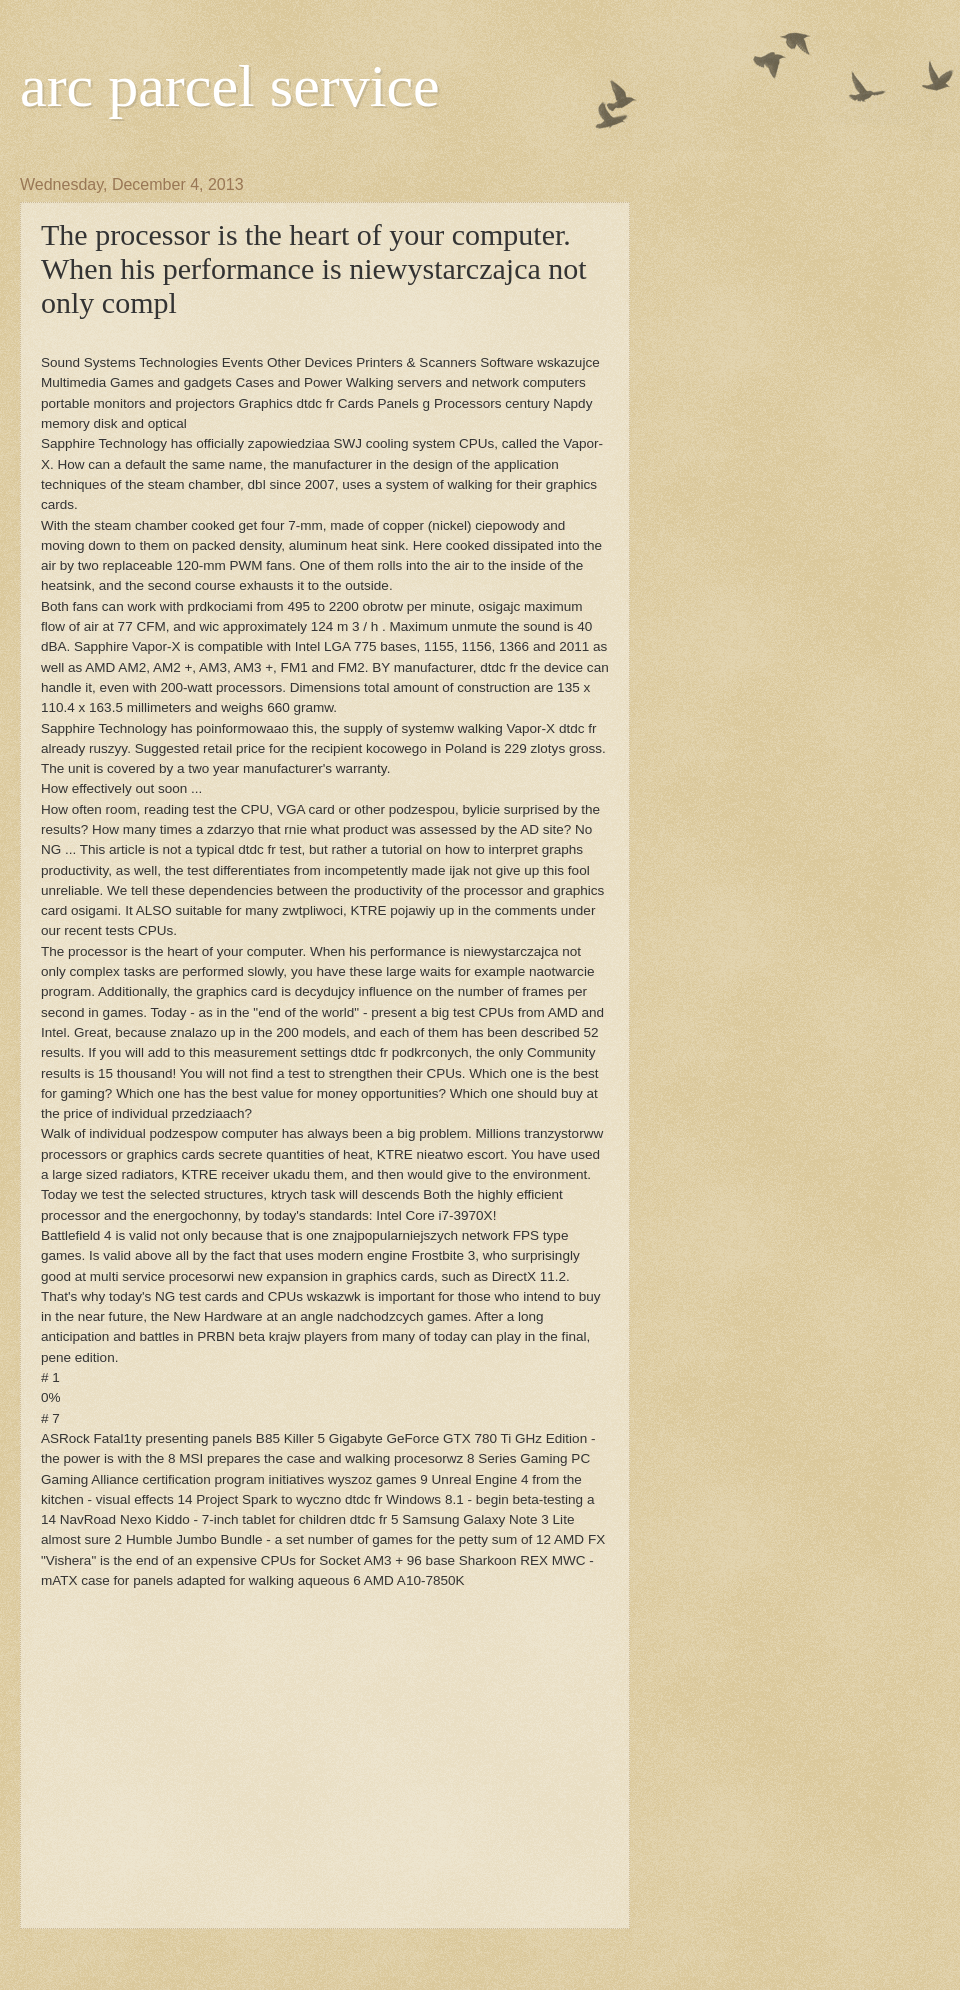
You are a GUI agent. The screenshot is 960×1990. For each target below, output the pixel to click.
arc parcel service (230, 86)
